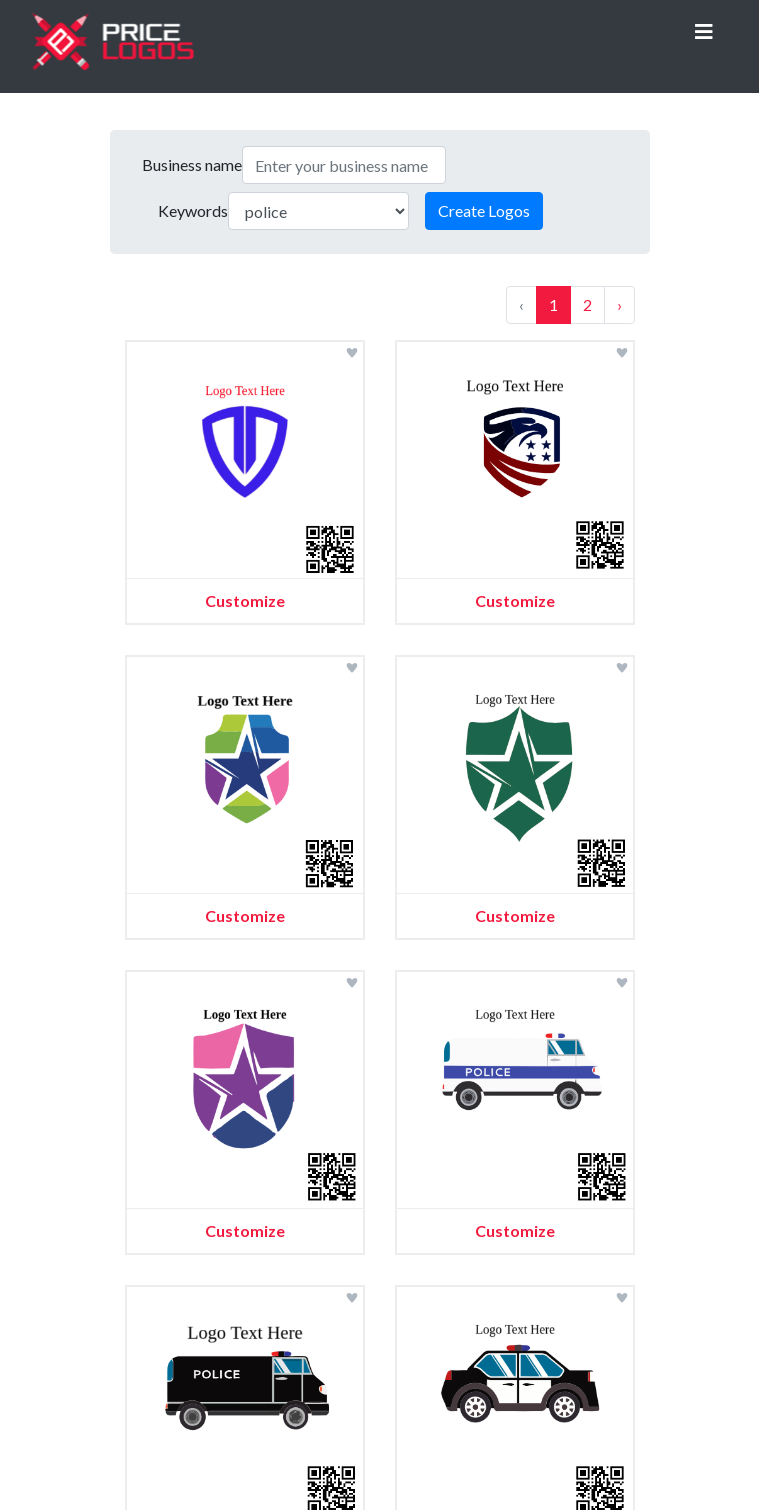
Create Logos (484, 210)
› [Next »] (619, 304)
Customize (245, 600)
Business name (192, 164)
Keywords (193, 210)
